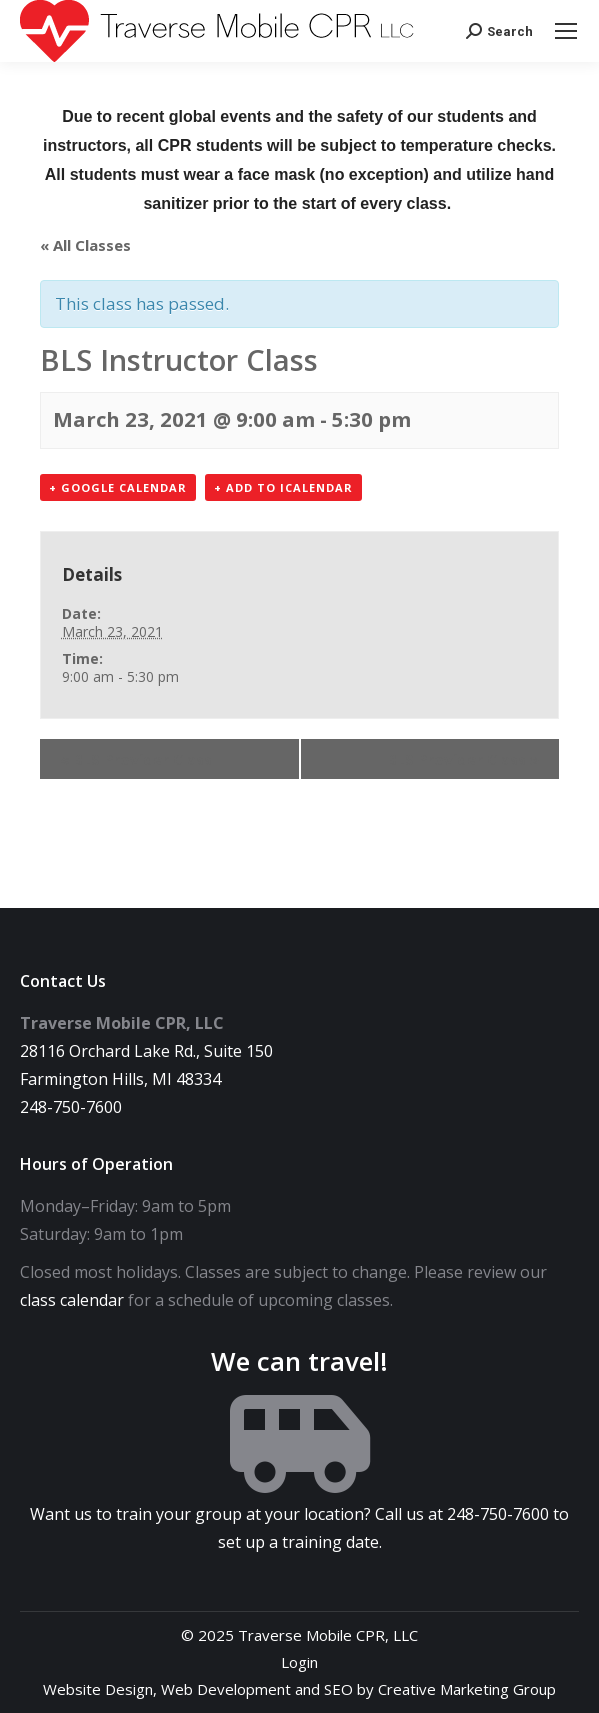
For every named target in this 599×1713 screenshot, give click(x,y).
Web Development (226, 1689)
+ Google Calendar (118, 487)
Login (299, 1662)
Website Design (98, 1689)
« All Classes (85, 245)
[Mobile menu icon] (566, 31)
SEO (338, 1689)
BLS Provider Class (136, 759)
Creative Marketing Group (467, 1689)
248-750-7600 (71, 1107)
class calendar (72, 1300)
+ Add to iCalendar (283, 487)
